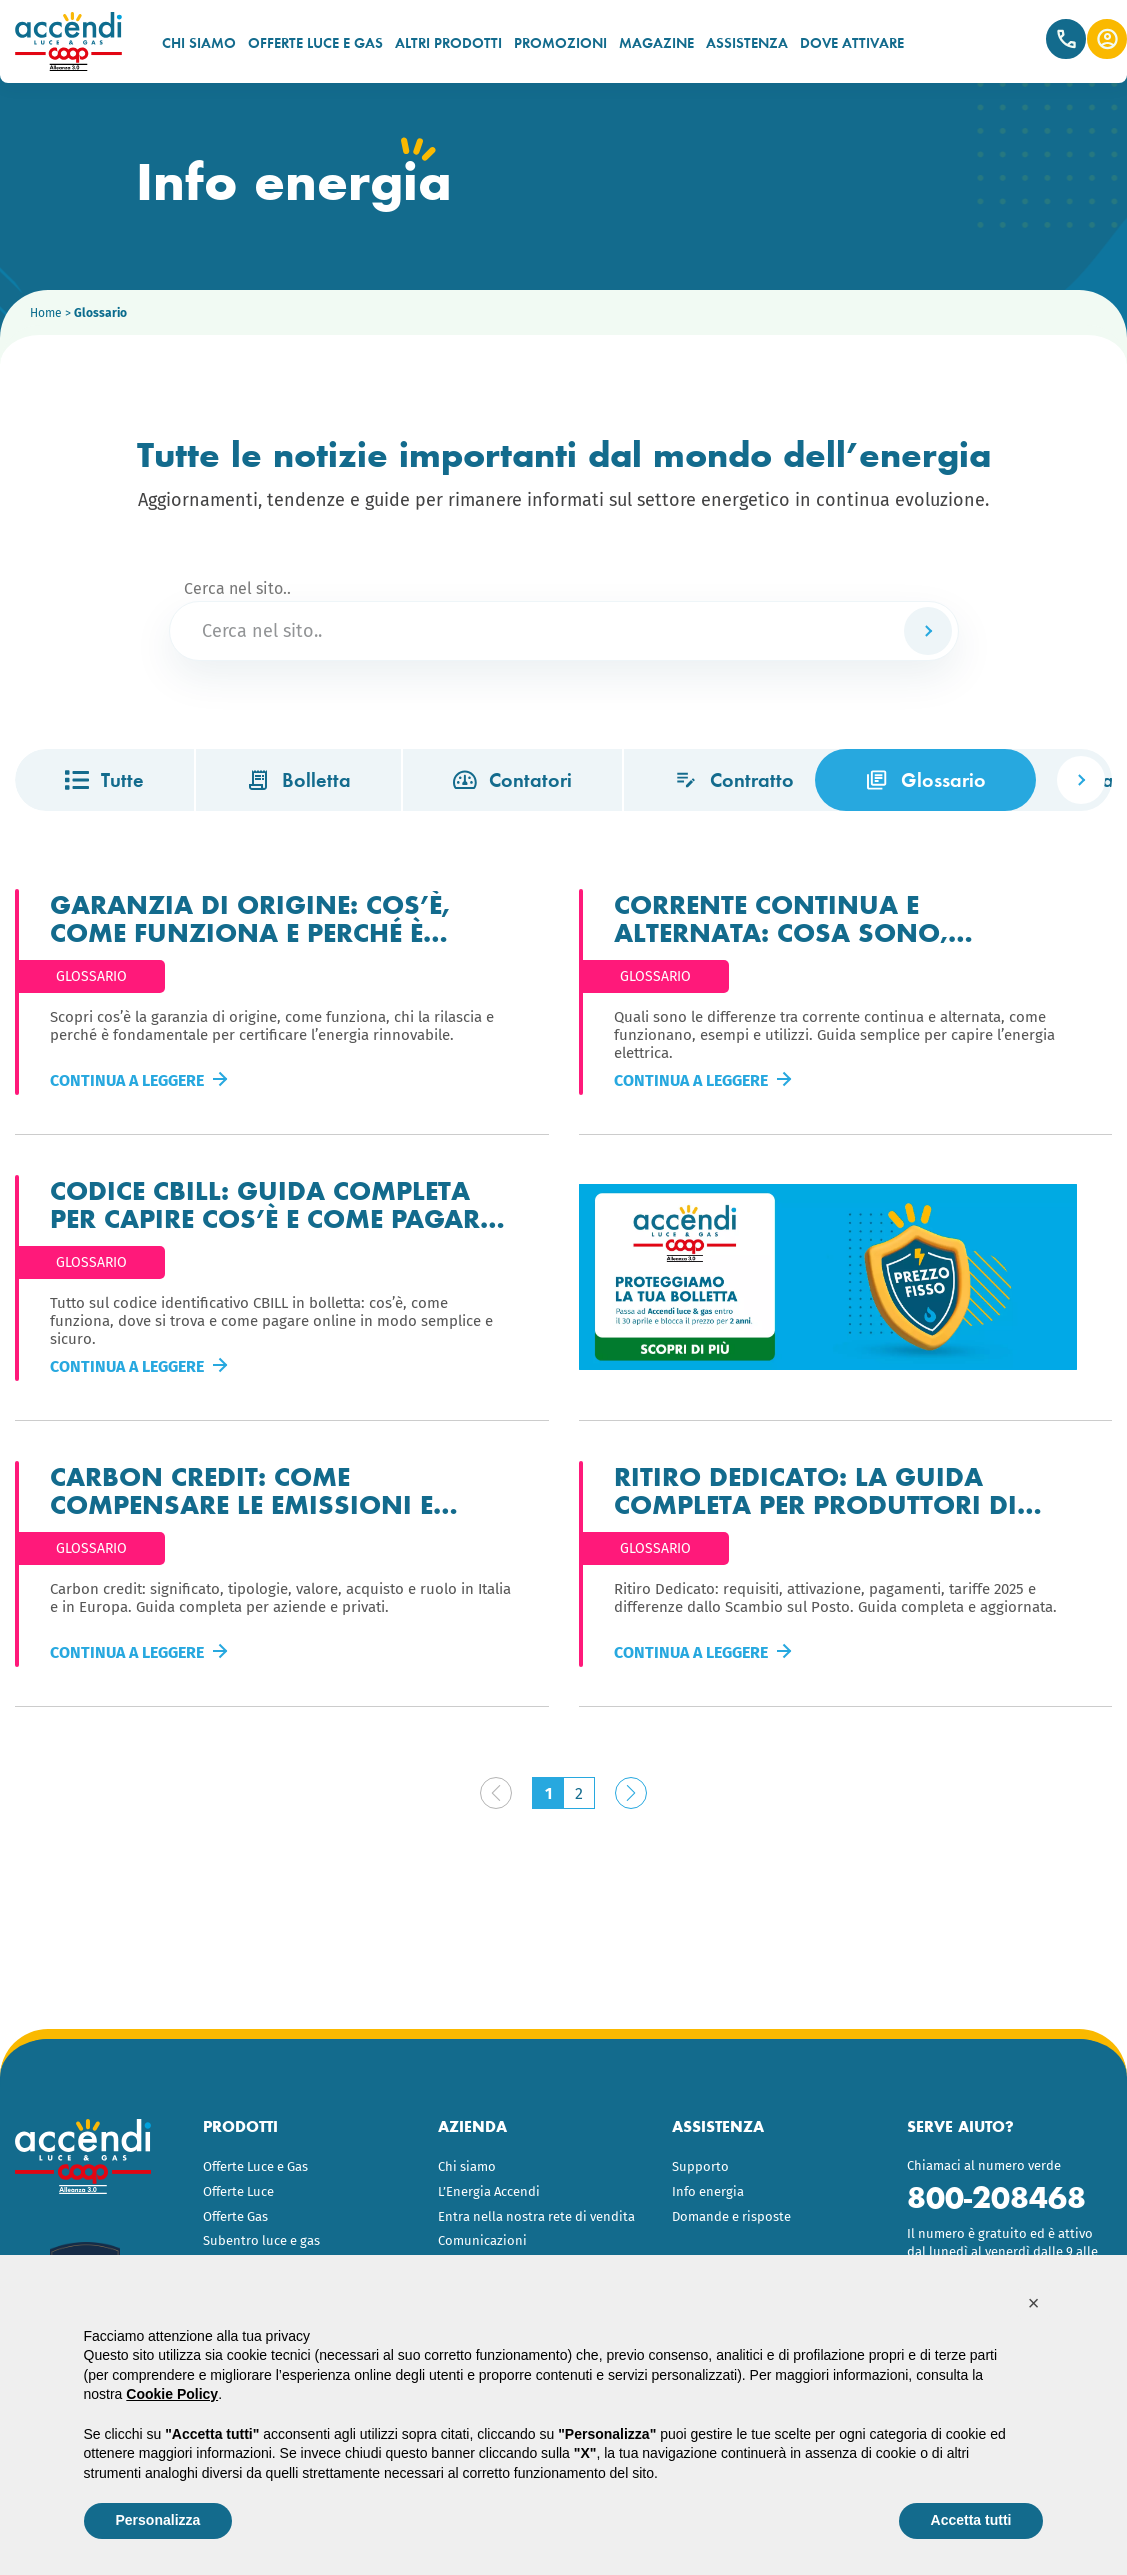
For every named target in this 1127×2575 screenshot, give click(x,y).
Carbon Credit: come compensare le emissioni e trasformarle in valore (241, 1489)
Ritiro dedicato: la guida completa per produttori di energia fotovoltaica (815, 1489)
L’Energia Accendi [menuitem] (489, 2191)
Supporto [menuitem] (700, 2166)
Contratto (734, 780)
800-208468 (996, 2197)
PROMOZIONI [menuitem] (560, 42)
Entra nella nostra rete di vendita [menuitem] (536, 2216)
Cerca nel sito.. (237, 588)
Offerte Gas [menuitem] (235, 2216)
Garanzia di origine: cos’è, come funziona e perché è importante (250, 917)
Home (46, 313)
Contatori (512, 780)
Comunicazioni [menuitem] (482, 2240)
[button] (1034, 2303)
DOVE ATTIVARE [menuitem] (852, 42)
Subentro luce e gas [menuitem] (261, 2240)
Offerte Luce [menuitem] (238, 2191)
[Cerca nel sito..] (564, 631)
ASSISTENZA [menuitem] (747, 42)
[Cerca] (928, 631)
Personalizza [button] (158, 2520)
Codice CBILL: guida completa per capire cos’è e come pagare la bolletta (271, 1203)
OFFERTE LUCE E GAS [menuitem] (315, 42)
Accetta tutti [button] (971, 2520)
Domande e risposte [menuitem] (731, 2216)
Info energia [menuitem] (708, 2191)
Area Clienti (1107, 39)
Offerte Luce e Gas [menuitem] (255, 2166)
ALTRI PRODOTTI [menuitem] (448, 42)
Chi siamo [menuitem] (467, 2166)
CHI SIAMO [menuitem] (199, 42)
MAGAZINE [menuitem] (656, 42)
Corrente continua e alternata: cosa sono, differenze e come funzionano (839, 917)
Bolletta (298, 780)
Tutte (104, 780)
